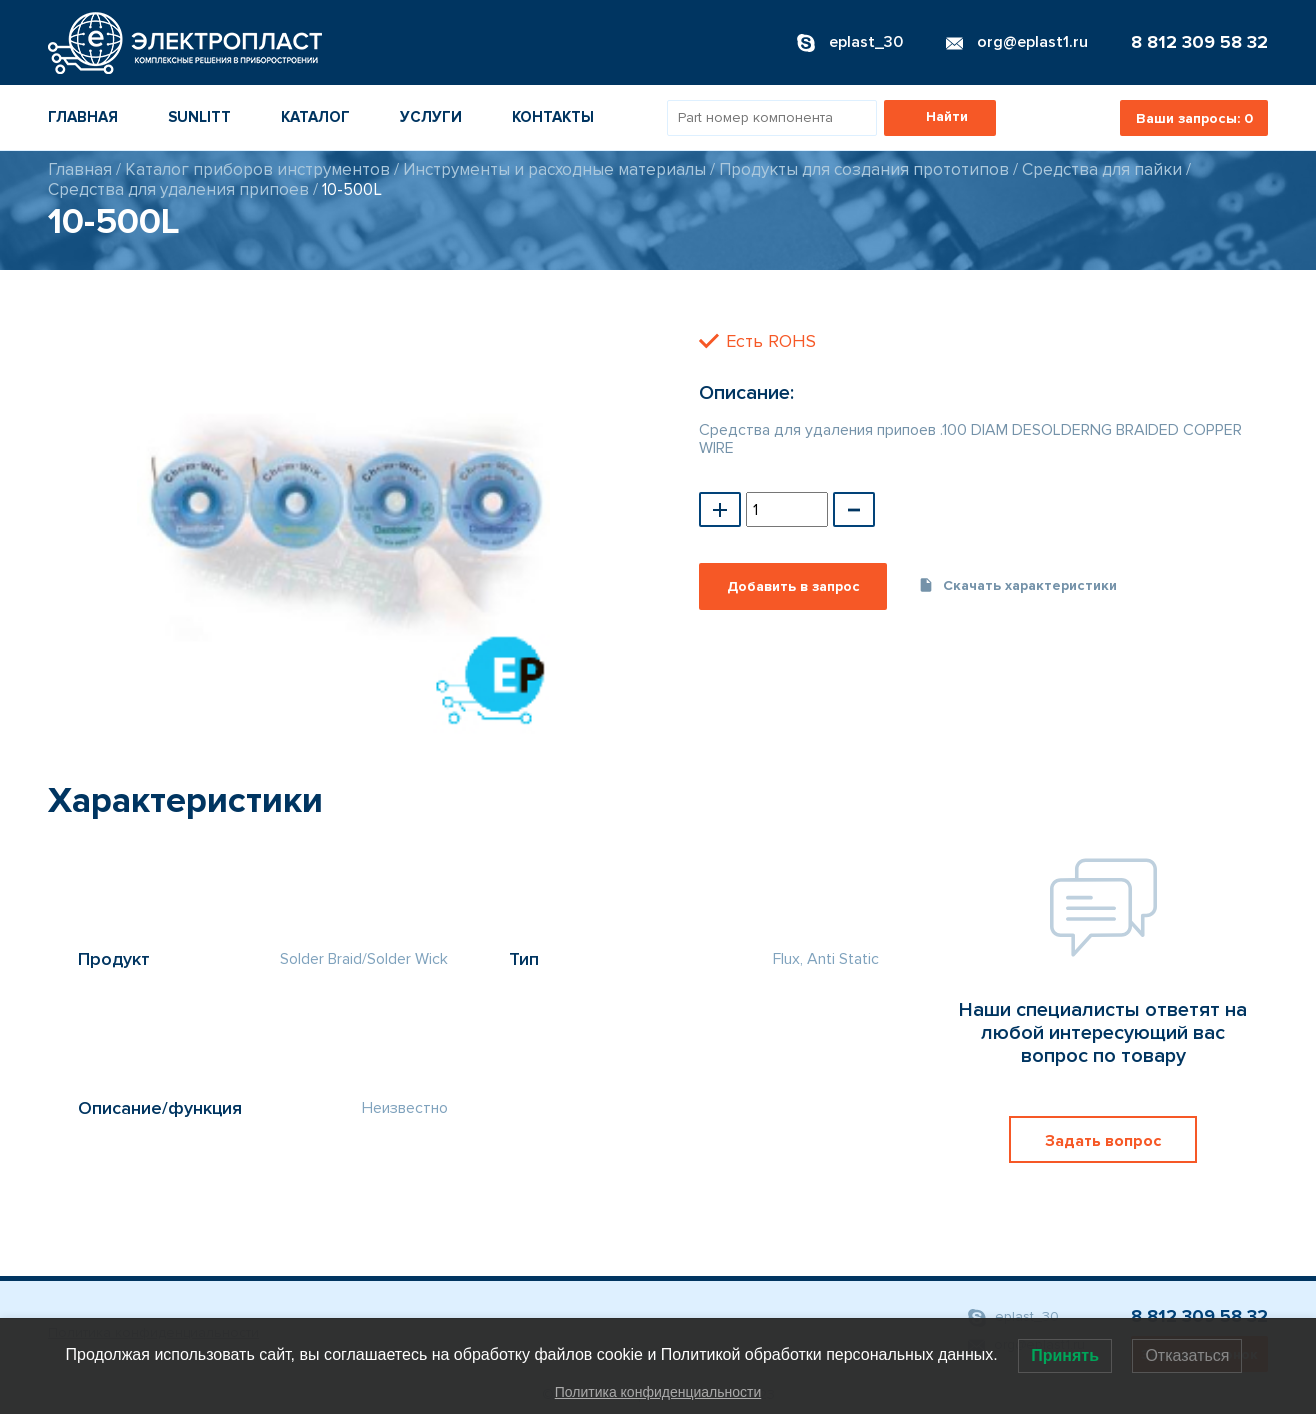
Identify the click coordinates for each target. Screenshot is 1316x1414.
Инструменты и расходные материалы (554, 169)
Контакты (553, 117)
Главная (83, 117)
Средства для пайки (1102, 169)
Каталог (315, 117)
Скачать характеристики (1017, 585)
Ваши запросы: (1194, 118)
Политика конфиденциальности (658, 1392)
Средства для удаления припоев (178, 189)
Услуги (431, 117)
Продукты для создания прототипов (864, 169)
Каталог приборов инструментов (257, 169)
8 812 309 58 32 (1199, 42)
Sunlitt (199, 117)
